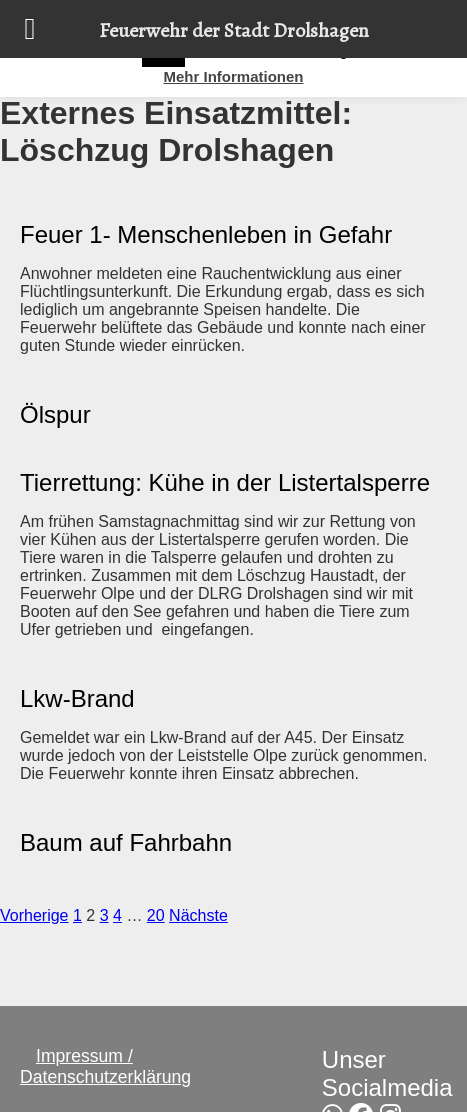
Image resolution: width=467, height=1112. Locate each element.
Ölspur (55, 414)
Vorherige (34, 915)
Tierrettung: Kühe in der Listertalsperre (225, 482)
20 (156, 915)
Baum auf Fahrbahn (126, 842)
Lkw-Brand (77, 698)
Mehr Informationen (233, 76)
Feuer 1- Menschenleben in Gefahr (206, 234)
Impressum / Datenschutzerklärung (105, 1066)
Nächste (198, 915)
